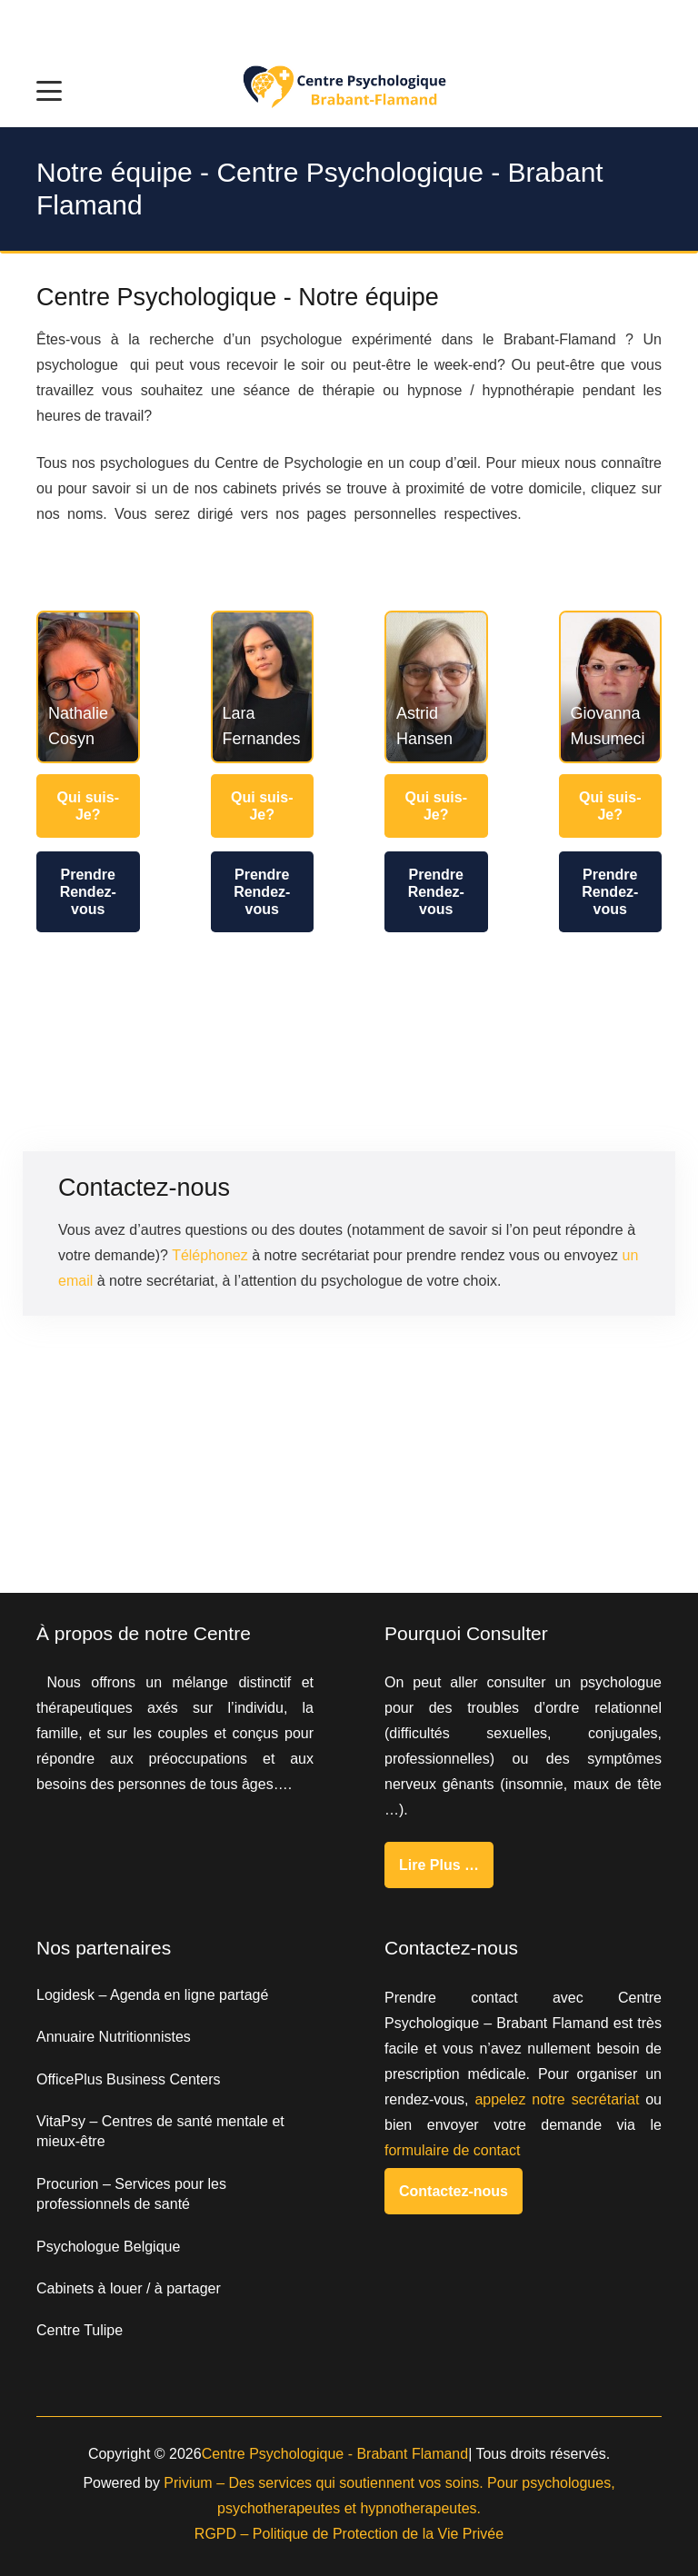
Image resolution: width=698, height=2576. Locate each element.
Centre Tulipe (79, 2330)
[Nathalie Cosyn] (88, 686)
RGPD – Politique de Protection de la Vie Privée (349, 2533)
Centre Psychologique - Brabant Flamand (335, 2454)
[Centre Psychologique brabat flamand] (349, 91)
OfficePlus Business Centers (128, 2079)
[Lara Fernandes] (263, 686)
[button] (49, 91)
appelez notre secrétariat (556, 2099)
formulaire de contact (452, 2150)
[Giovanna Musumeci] (611, 686)
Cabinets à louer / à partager (128, 2288)
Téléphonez (210, 1255)
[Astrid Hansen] (436, 686)
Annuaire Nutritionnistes (113, 2036)
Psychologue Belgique (108, 2246)
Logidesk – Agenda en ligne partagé (152, 1995)
